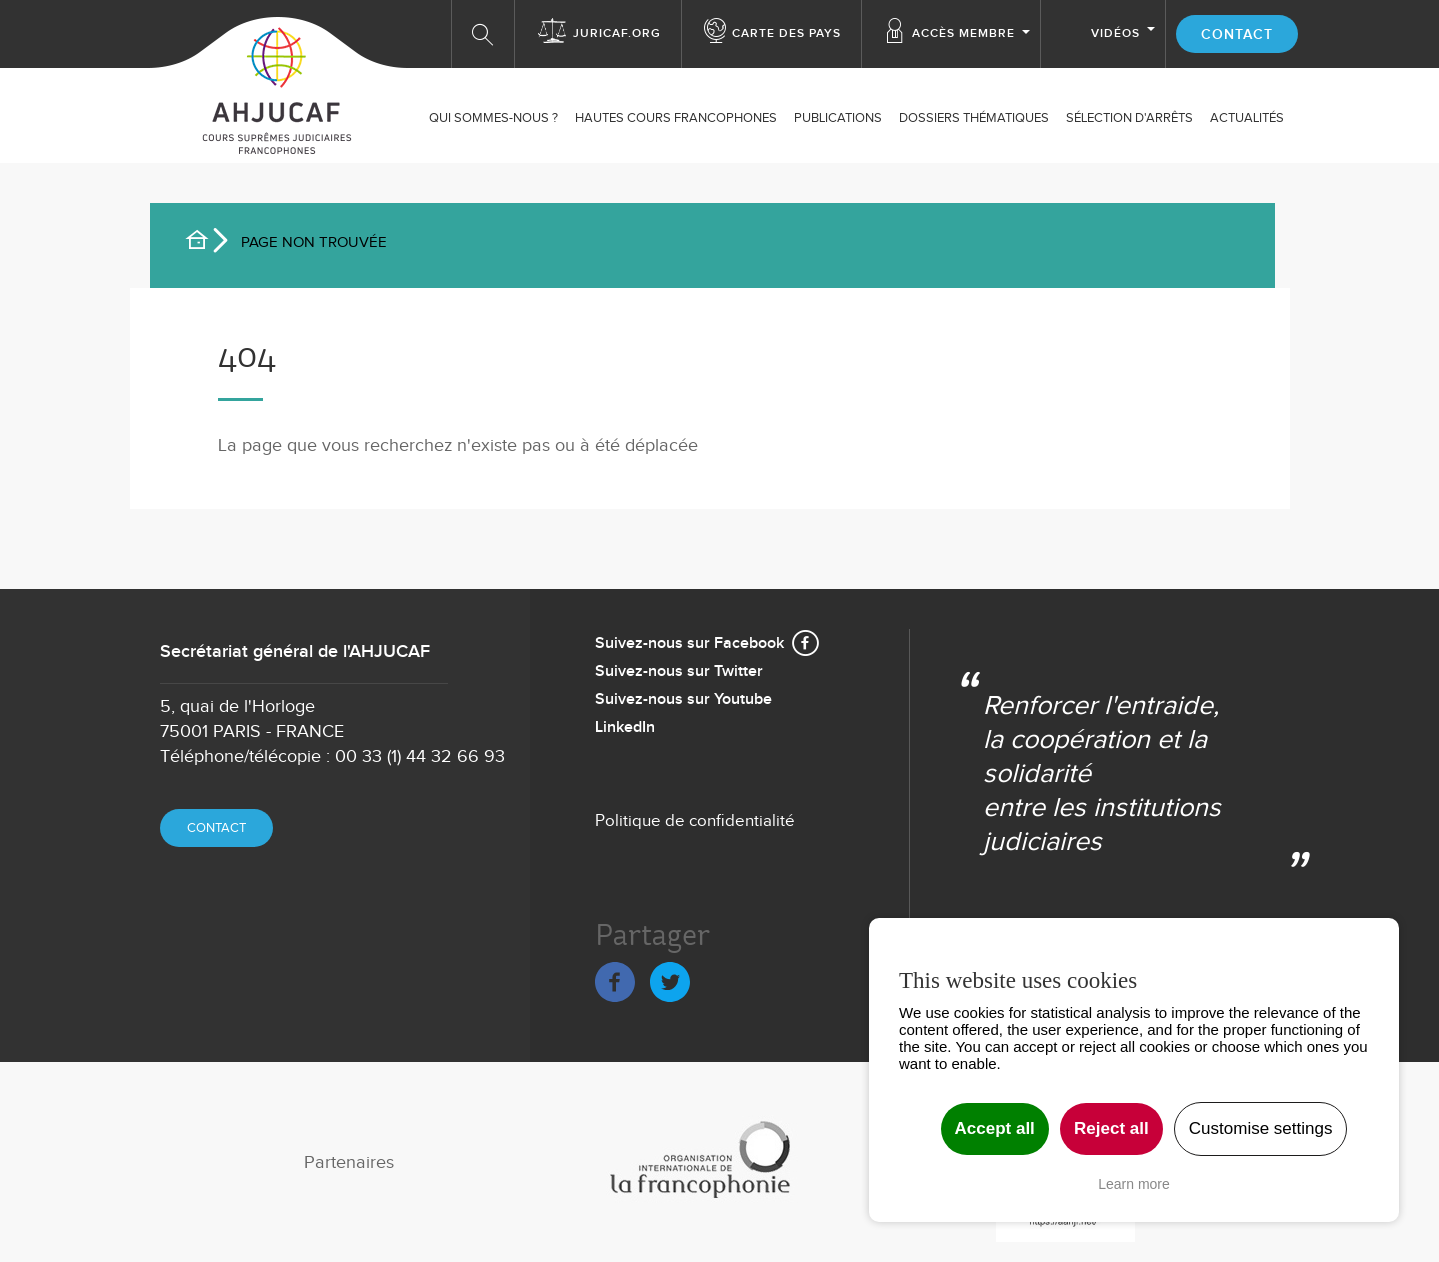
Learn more (1134, 1184)
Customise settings (1261, 1128)
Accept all (995, 1128)
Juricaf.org (617, 33)
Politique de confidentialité (695, 821)
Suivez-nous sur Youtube (683, 699)
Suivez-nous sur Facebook (689, 643)
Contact (1237, 34)
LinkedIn (625, 727)
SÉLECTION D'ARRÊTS (1129, 118)
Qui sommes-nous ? (493, 118)
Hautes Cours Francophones (676, 118)
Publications (838, 118)
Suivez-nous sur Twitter (679, 671)
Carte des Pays (786, 33)
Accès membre (963, 33)
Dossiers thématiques (974, 118)
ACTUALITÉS (1247, 118)
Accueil (205, 243)
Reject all (1111, 1128)
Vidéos (1115, 33)
